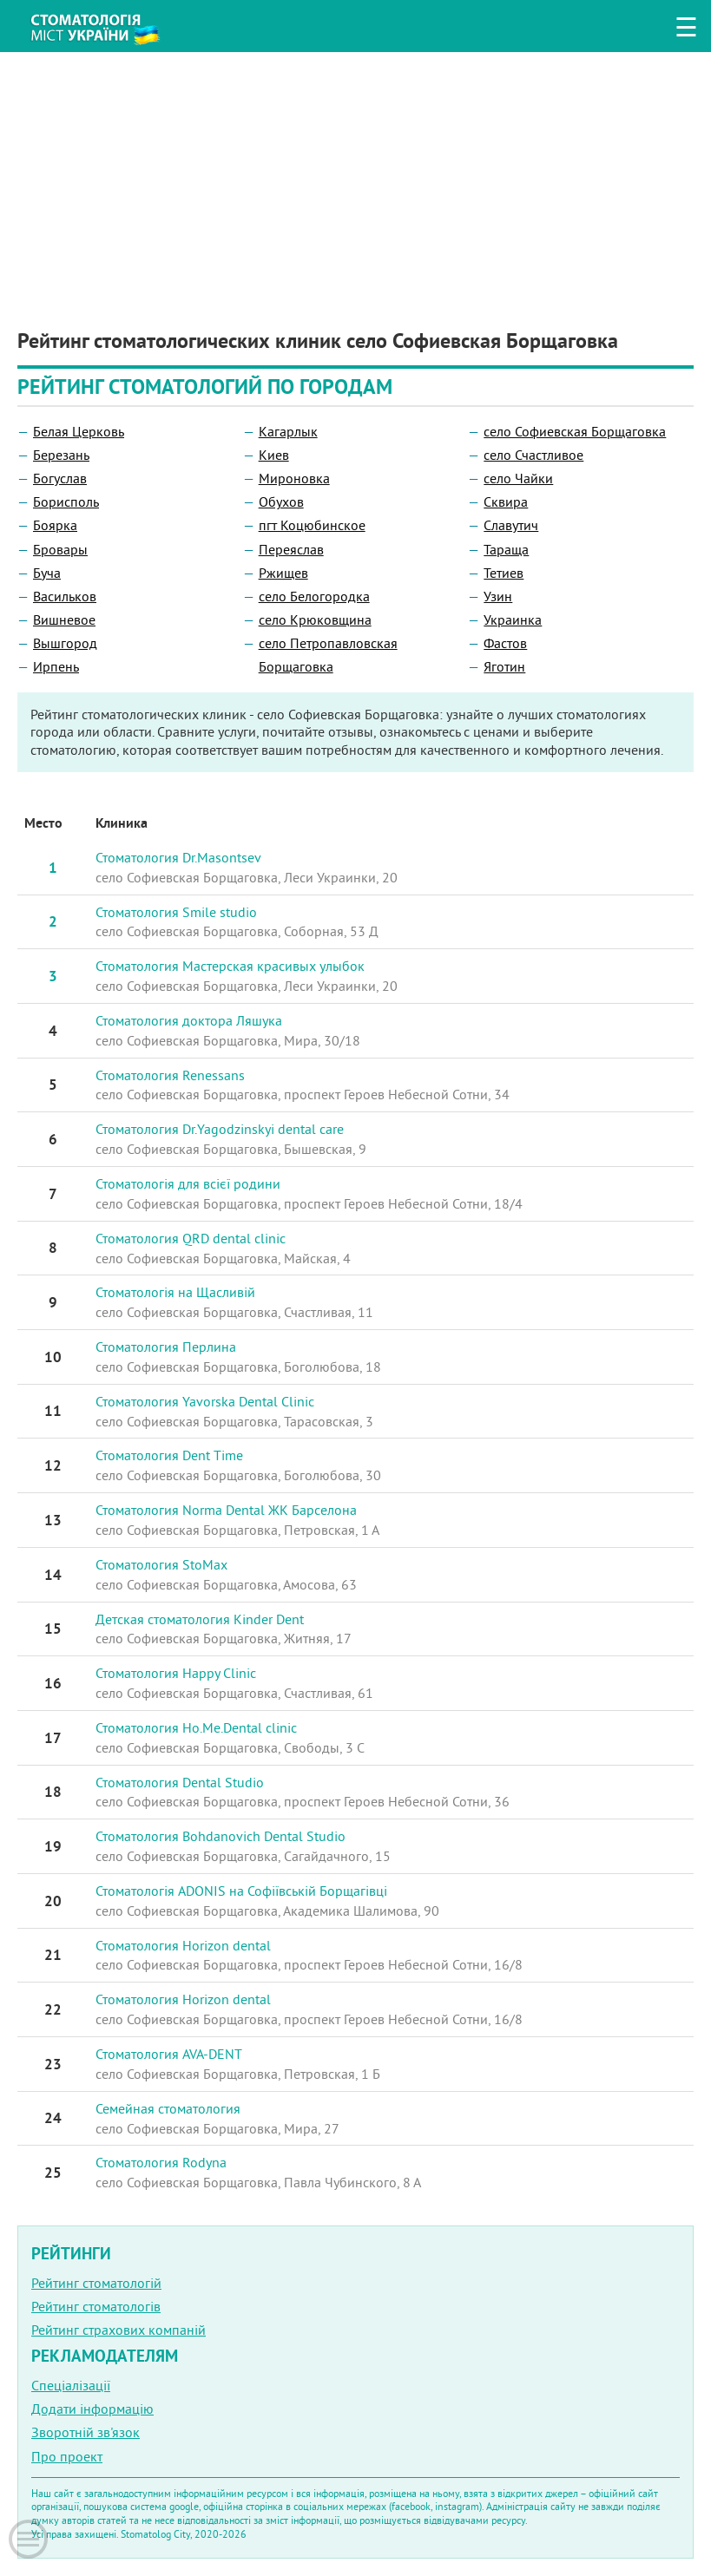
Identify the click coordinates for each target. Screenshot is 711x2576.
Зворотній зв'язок (85, 2432)
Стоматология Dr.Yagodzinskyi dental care (219, 1128)
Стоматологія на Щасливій (175, 1292)
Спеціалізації (70, 2385)
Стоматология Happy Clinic (175, 1672)
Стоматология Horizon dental (183, 1945)
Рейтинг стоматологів (96, 2306)
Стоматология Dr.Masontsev (178, 857)
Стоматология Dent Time (169, 1455)
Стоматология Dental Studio (179, 1782)
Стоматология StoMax (161, 1564)
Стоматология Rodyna (161, 2162)
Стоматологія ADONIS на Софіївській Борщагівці (241, 1890)
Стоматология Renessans (170, 1075)
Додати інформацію (92, 2408)
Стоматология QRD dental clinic (190, 1238)
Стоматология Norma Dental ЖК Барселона (226, 1509)
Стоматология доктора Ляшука (188, 1020)
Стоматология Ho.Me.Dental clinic (196, 1727)
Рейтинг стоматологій (96, 2282)
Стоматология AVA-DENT (168, 2053)
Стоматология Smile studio (176, 912)
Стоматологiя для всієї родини (187, 1183)
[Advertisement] (355, 173)
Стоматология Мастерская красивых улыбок (230, 965)
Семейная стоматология (167, 2108)
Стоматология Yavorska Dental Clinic (204, 1401)
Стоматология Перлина (165, 1346)
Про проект (66, 2456)
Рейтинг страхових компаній (118, 2329)
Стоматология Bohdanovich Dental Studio (220, 1836)
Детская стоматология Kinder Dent (199, 1619)
